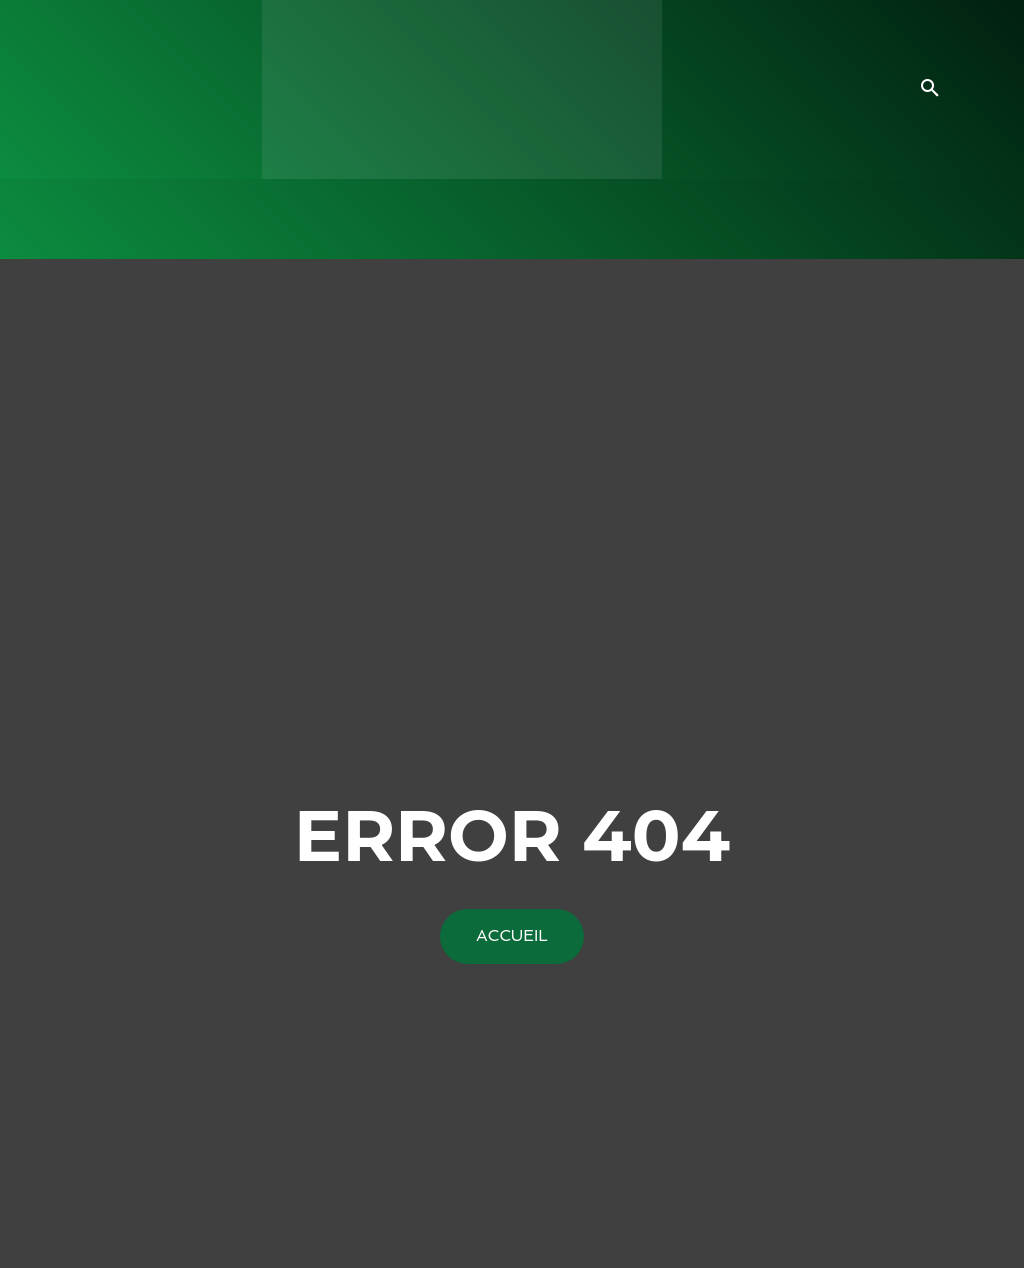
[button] (930, 89)
